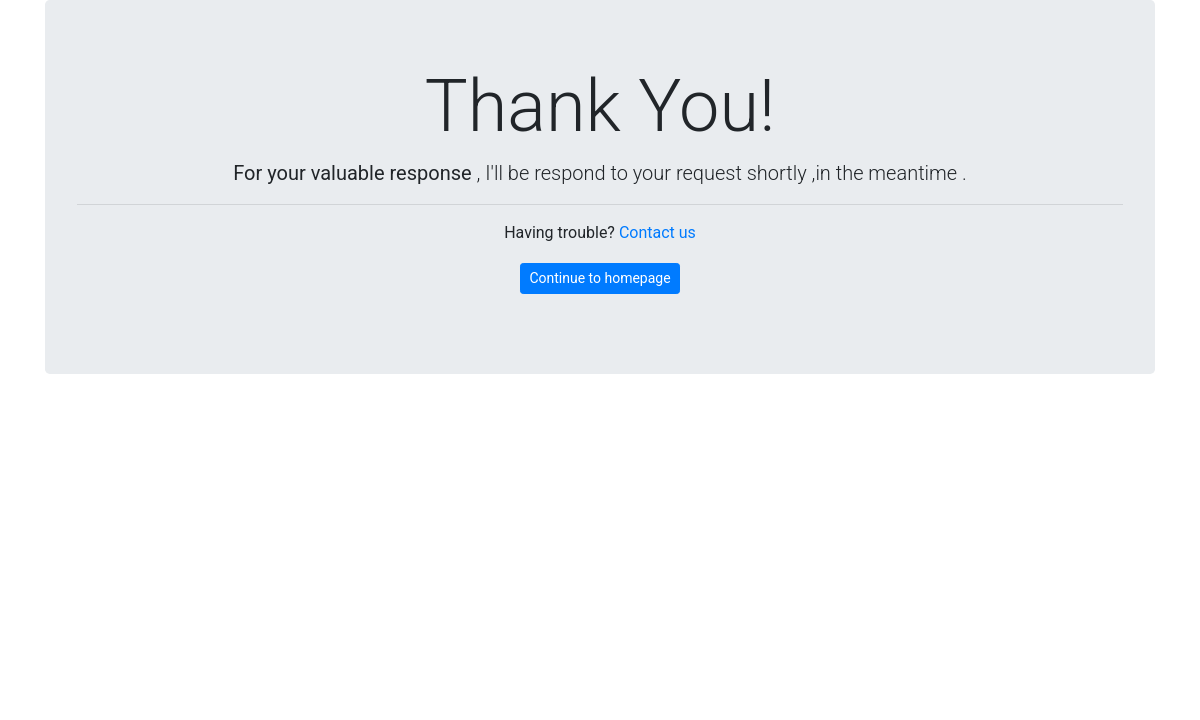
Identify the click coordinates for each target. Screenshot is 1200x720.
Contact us (657, 232)
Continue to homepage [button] (599, 278)
